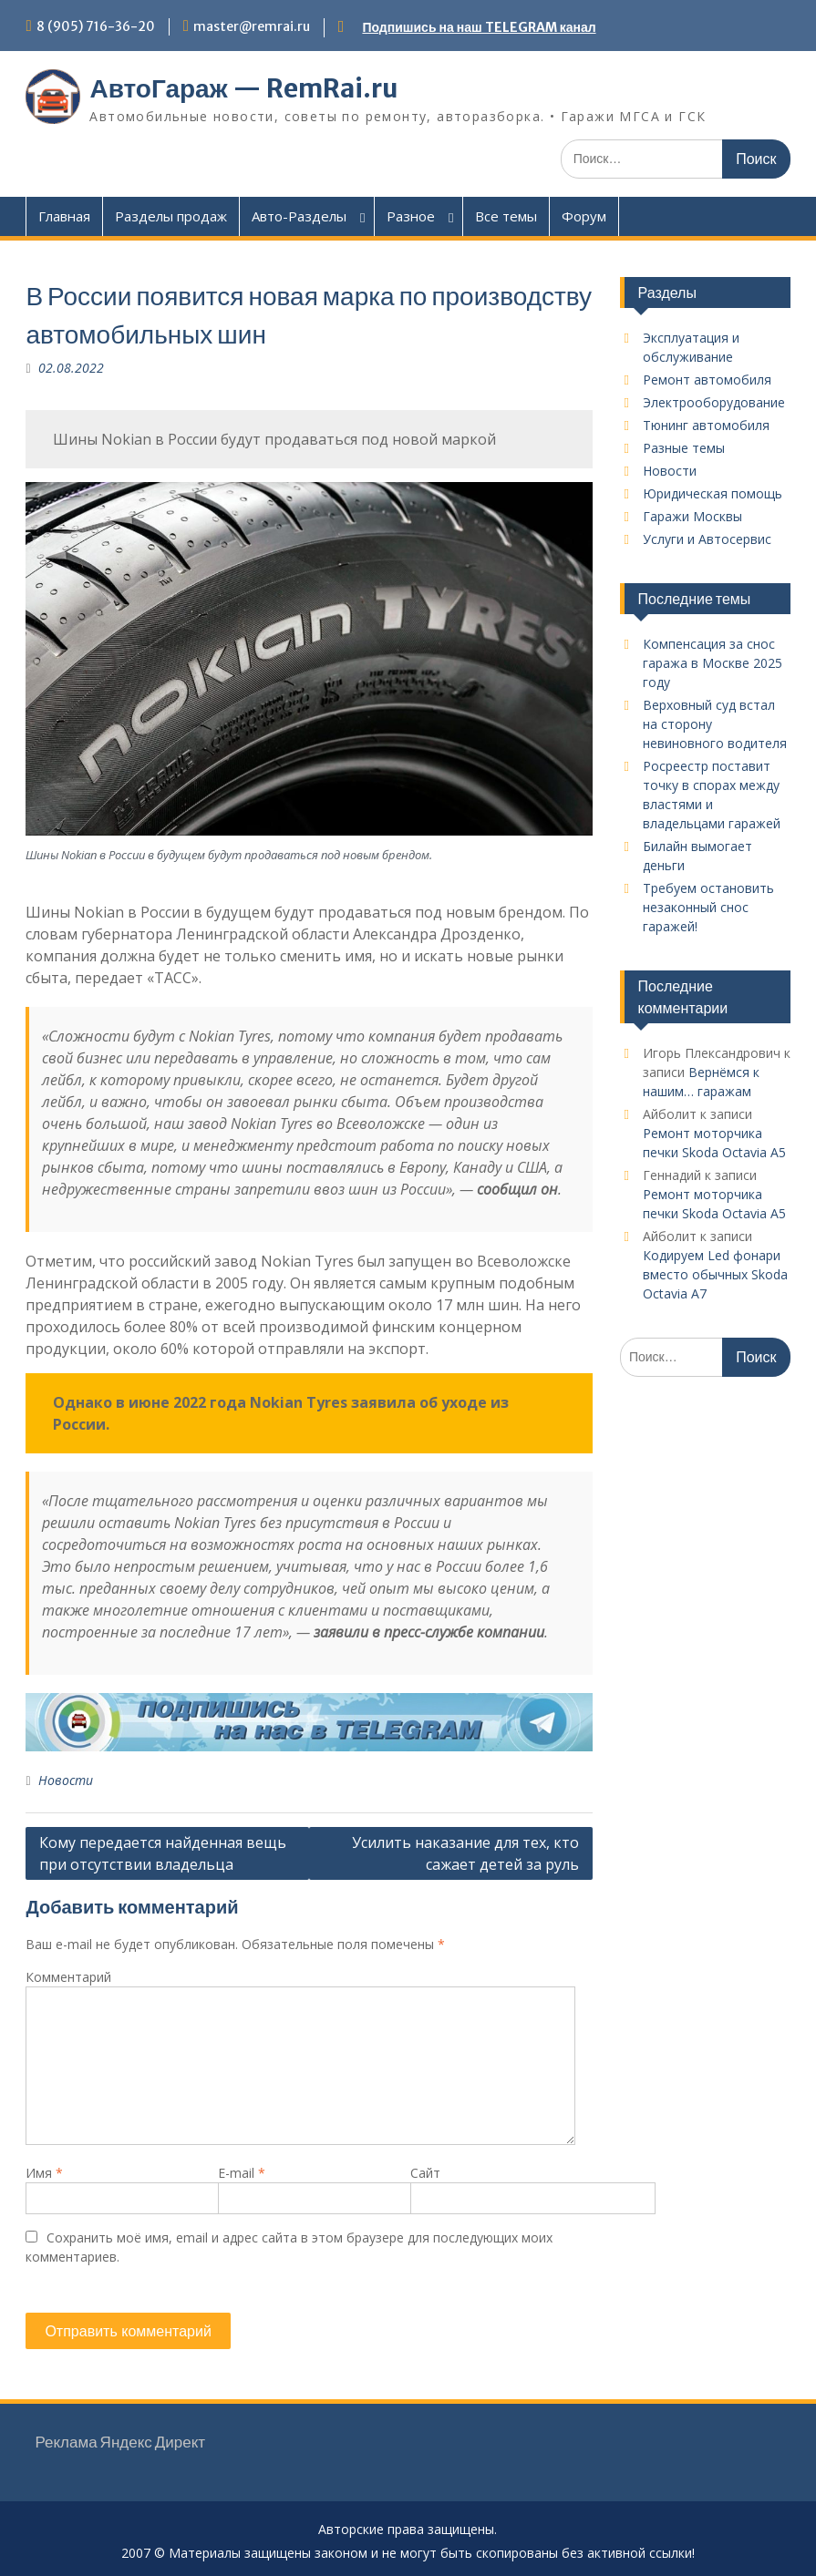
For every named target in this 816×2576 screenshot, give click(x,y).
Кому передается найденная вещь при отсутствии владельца (162, 1853)
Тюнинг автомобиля (706, 425)
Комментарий (68, 1977)
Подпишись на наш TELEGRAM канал (478, 27)
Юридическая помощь (712, 493)
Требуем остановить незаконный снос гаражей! (708, 907)
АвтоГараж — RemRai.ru (243, 88)
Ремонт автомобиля (707, 379)
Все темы (506, 216)
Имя (44, 2172)
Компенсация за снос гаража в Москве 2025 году (712, 663)
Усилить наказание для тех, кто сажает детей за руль (465, 1853)
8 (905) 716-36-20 (95, 26)
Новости (65, 1780)
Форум (584, 216)
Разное (411, 216)
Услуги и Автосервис (707, 539)
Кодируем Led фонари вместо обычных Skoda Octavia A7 (715, 1274)
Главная (64, 216)
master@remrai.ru (251, 26)
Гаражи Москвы (692, 516)
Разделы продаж (171, 216)
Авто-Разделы (299, 216)
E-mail (241, 2172)
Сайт (425, 2172)
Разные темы (684, 448)
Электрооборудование (714, 402)
